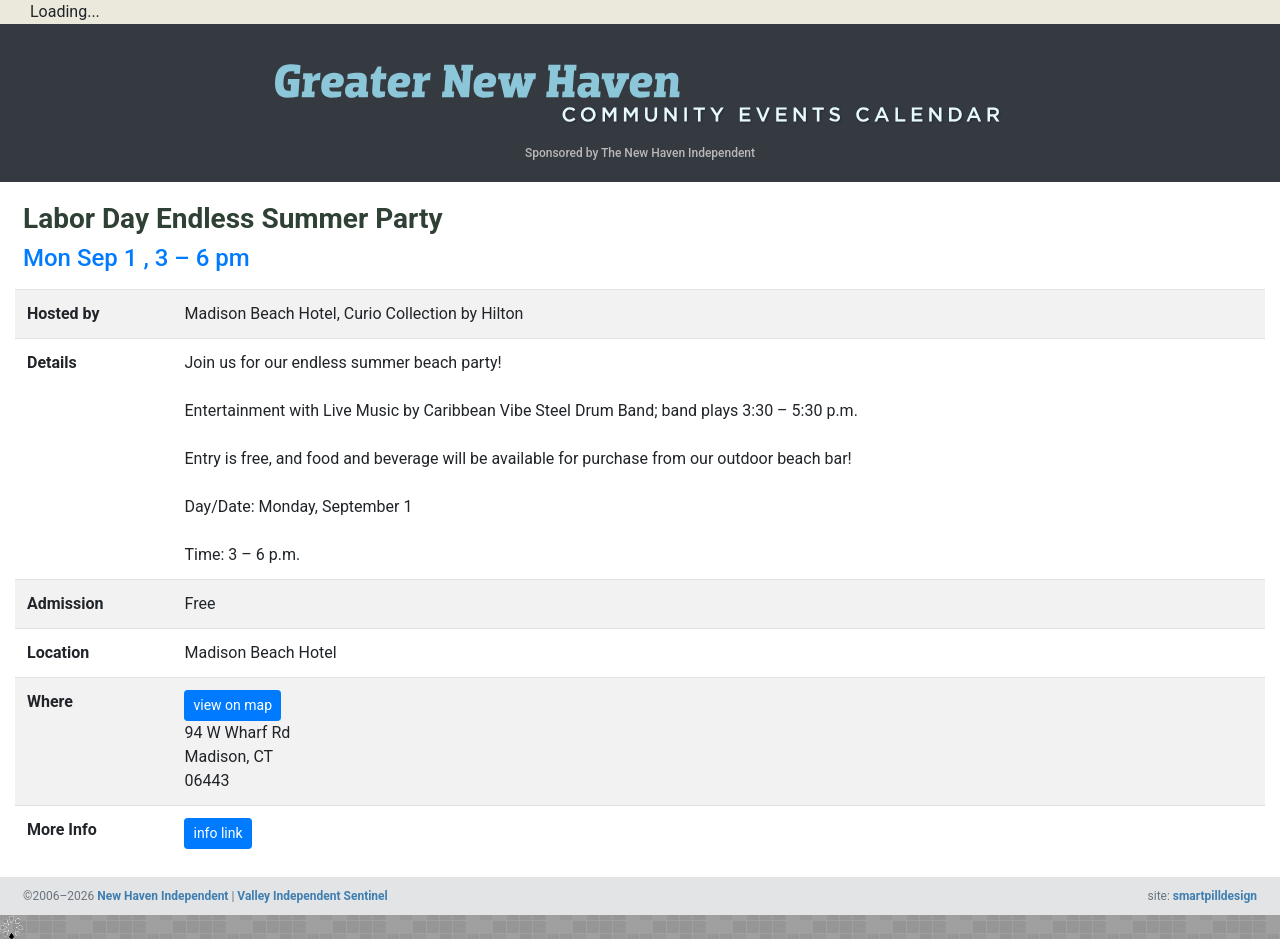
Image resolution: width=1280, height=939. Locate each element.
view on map (232, 705)
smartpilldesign (1215, 896)
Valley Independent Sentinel (312, 896)
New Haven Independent (162, 896)
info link (217, 833)
